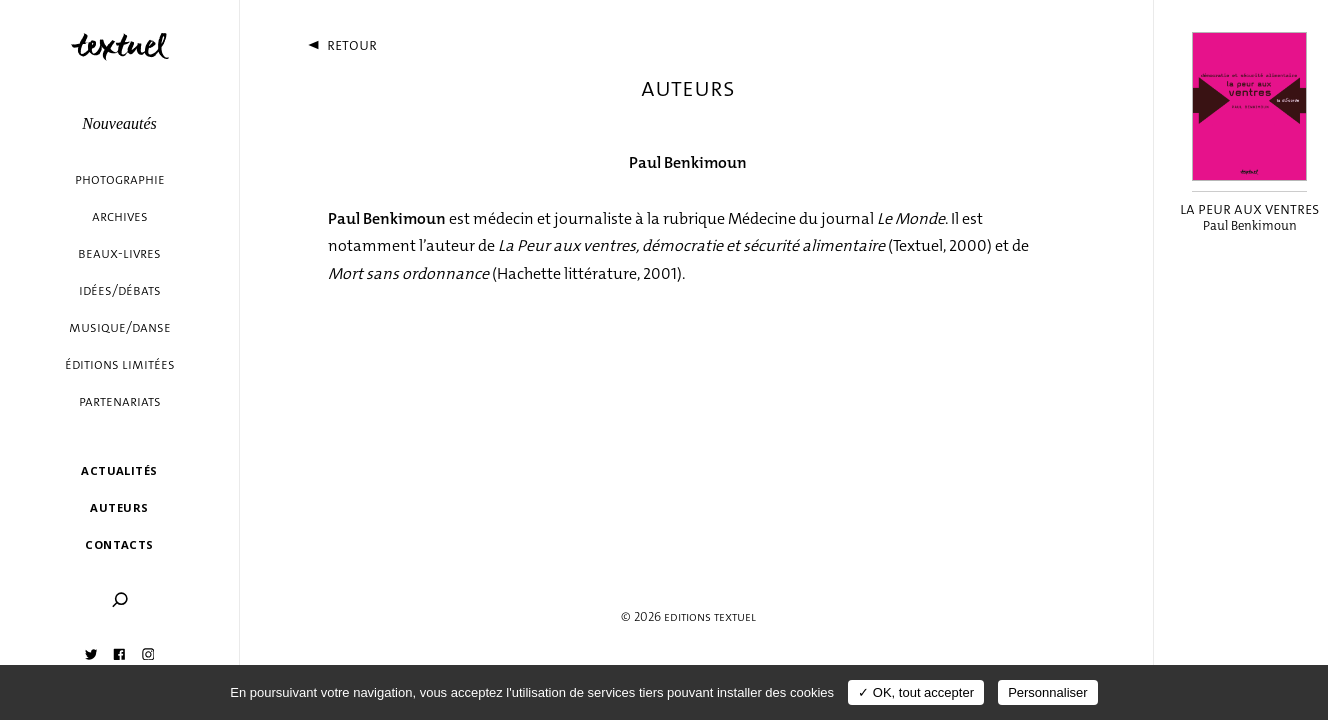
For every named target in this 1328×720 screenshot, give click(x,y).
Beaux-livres (119, 253)
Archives (120, 216)
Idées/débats (120, 290)
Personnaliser (1048, 692)
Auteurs (119, 507)
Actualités (119, 470)
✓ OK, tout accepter (916, 692)
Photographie (120, 179)
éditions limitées (120, 364)
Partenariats (120, 401)
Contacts (119, 544)
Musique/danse (120, 327)
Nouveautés (119, 123)
